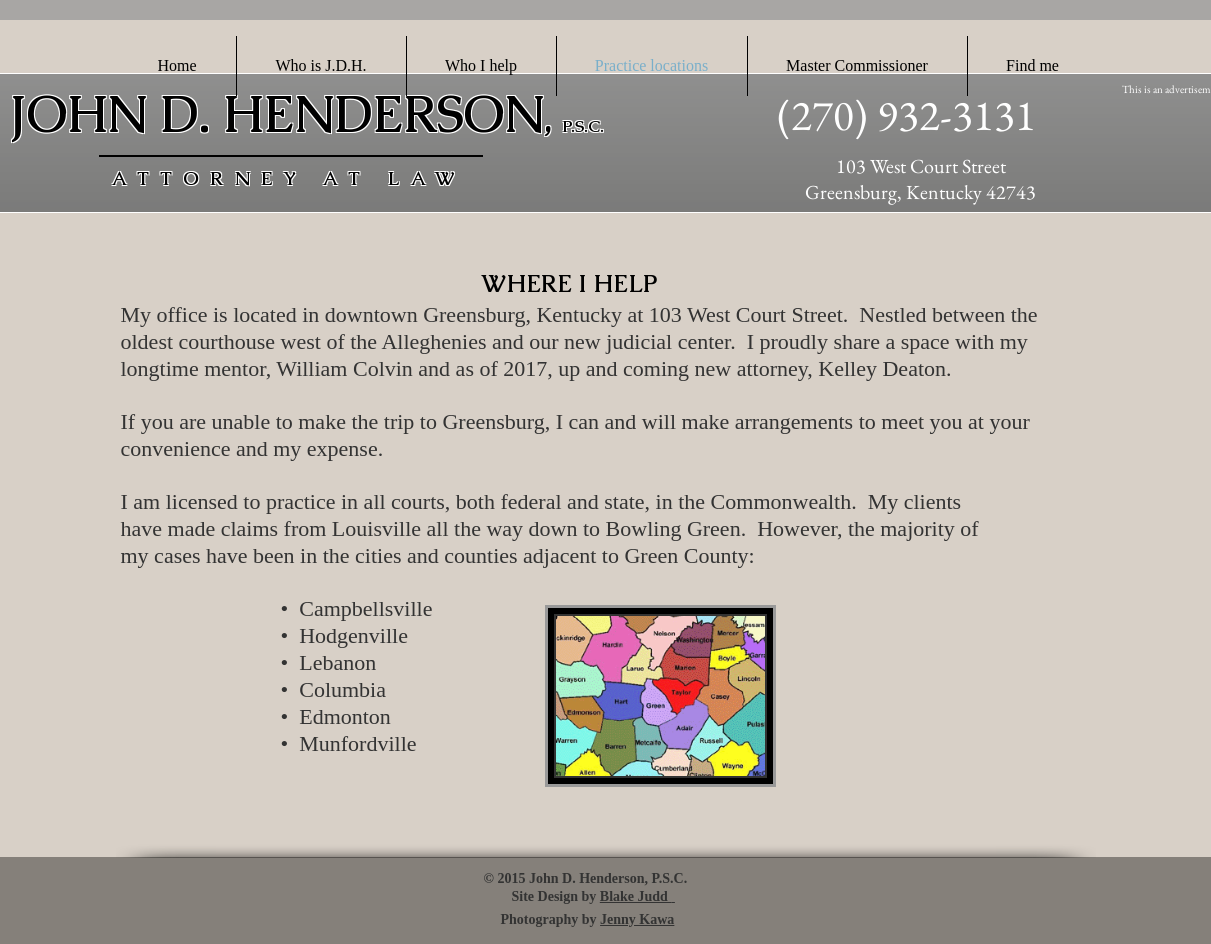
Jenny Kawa (637, 919)
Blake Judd (636, 896)
